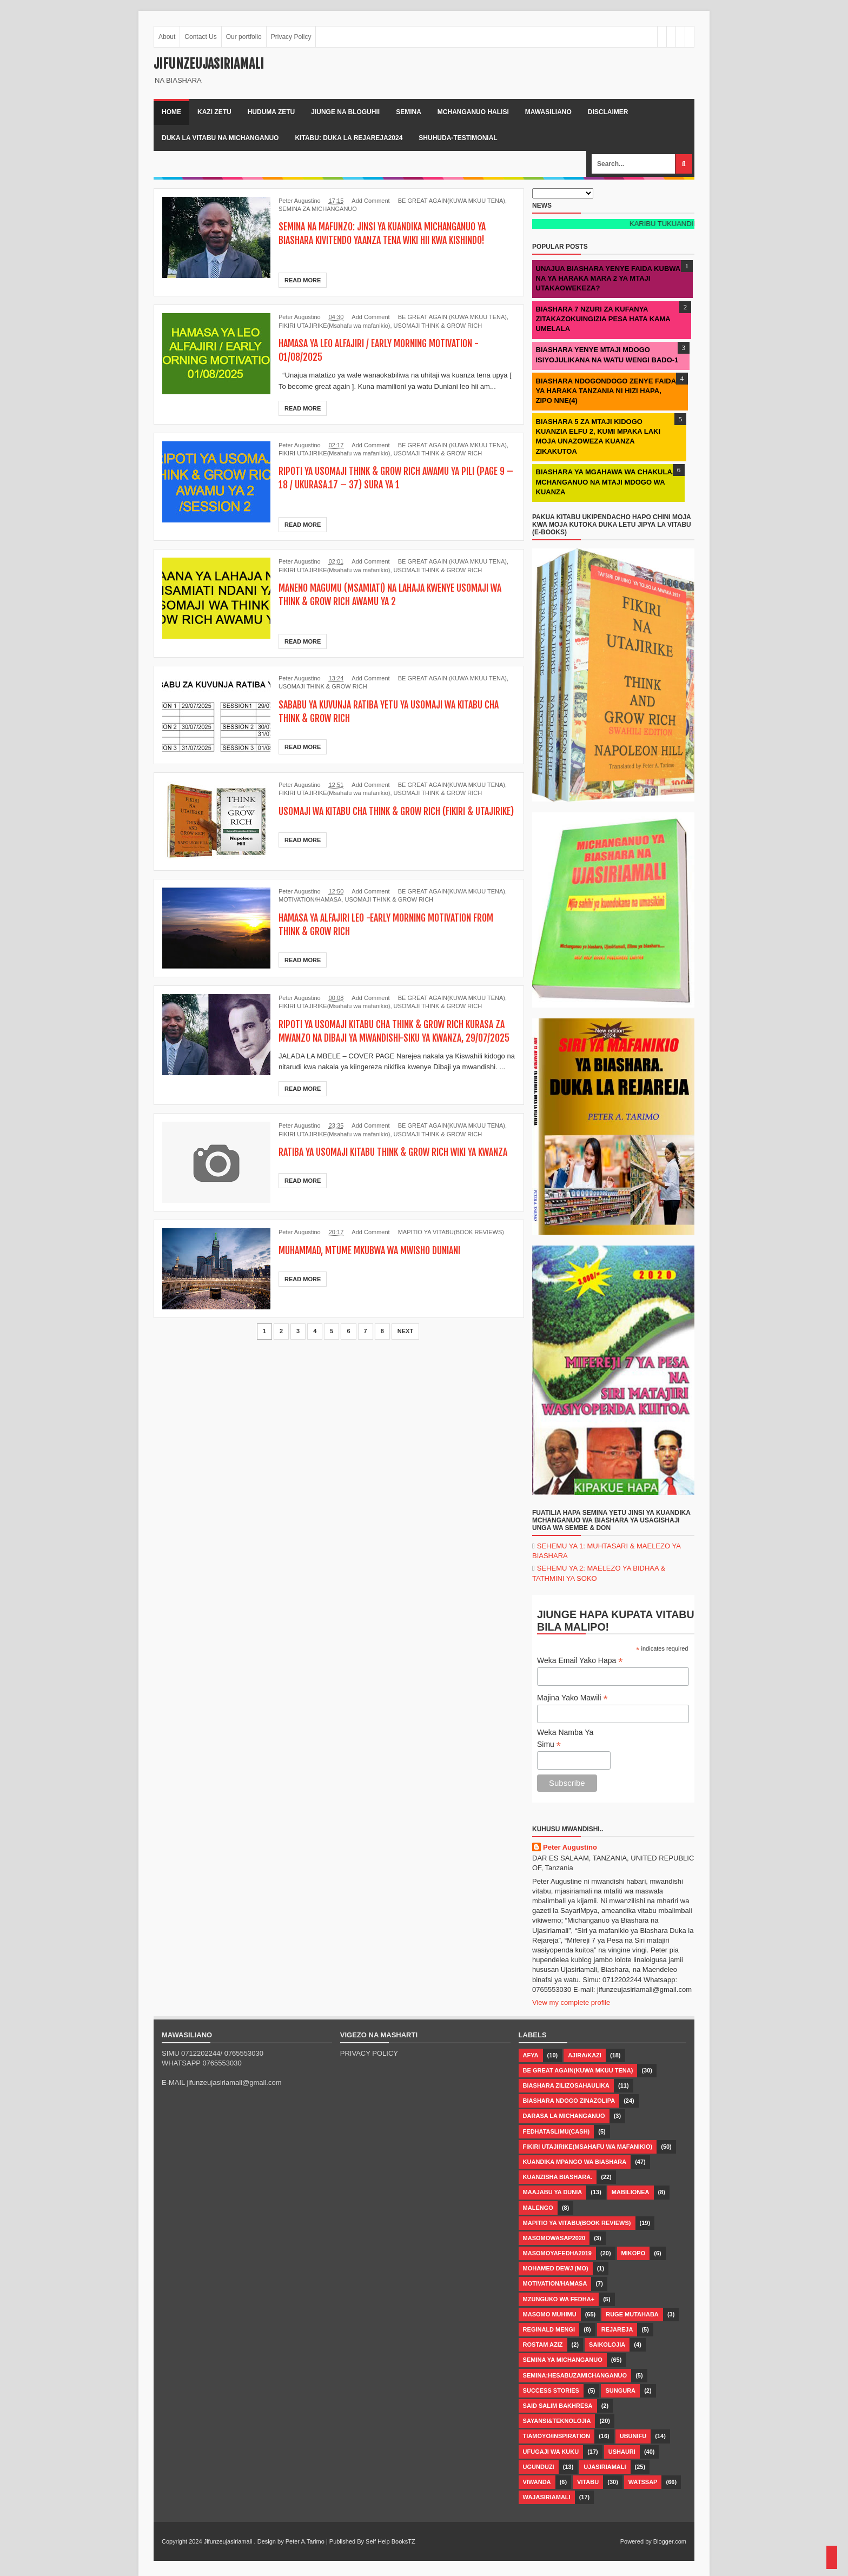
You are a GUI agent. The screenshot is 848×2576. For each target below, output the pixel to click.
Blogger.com (669, 2541)
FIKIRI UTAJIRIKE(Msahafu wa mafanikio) (334, 325)
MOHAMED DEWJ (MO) (555, 2268)
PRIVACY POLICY (369, 2053)
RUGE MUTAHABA (632, 2314)
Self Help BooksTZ (390, 2541)
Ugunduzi (538, 2467)
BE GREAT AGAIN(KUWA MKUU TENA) (451, 200)
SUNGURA (620, 2390)
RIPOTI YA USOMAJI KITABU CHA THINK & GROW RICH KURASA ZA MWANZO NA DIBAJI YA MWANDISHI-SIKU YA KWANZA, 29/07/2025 (387, 1037)
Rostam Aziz (543, 2344)
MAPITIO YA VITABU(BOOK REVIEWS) (451, 1245)
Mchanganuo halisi (473, 112)
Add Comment (370, 200)
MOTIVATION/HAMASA (310, 899)
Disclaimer (608, 112)
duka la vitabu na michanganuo (220, 138)
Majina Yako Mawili (572, 1698)
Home (171, 112)
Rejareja (617, 2329)
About (166, 37)
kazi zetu (214, 112)
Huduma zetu (271, 112)
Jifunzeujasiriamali (228, 2541)
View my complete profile (571, 2002)
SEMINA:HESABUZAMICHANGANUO (575, 2375)
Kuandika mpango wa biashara (574, 2161)
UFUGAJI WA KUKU (551, 2451)
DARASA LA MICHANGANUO (564, 2116)
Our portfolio (244, 37)
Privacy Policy (291, 37)
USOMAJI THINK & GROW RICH (438, 325)
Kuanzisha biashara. (558, 2177)
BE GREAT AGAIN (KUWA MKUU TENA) (452, 317)
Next (405, 1344)
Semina (408, 112)
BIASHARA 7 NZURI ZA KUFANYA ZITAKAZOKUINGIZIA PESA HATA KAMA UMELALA (603, 319)
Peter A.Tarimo (305, 2541)
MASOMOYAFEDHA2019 (557, 2253)
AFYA (531, 2055)
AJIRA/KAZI (584, 2055)
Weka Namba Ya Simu (565, 1739)
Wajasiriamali (547, 2497)
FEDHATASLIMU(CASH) (556, 2131)
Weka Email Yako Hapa (579, 1660)
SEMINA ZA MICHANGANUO (318, 209)
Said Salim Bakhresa (558, 2405)
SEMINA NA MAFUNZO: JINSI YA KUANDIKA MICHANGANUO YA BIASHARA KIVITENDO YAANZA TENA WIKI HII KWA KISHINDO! (395, 233)
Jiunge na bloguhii (345, 112)
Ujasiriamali (605, 2467)
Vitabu (588, 2482)
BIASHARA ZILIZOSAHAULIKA (566, 2085)
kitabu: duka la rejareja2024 (348, 138)
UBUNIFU (633, 2436)
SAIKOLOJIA (607, 2344)
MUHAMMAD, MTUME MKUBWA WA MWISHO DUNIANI (380, 1263)
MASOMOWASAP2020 (554, 2238)
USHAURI (621, 2451)
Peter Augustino (570, 1847)
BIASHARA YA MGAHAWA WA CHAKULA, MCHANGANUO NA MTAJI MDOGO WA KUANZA (605, 481)
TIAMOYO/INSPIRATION (556, 2436)
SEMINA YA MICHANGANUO (562, 2359)
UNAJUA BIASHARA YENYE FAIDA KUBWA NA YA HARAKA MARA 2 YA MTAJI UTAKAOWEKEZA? (608, 278)
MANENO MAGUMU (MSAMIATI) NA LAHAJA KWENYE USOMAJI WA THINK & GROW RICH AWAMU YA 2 (396, 594)
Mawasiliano (548, 112)
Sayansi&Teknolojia (557, 2421)
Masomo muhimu (550, 2314)
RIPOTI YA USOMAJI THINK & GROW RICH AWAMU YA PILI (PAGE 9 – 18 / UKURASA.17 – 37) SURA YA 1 (387, 477)
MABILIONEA (631, 2192)
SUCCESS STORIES (551, 2390)
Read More (302, 280)
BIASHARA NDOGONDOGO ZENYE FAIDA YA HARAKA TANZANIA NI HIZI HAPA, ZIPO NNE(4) (606, 391)
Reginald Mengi (549, 2329)
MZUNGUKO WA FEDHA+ (559, 2299)
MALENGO (538, 2207)
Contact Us (200, 37)
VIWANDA (537, 2482)
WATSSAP (643, 2482)
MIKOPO (633, 2253)
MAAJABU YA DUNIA (552, 2192)
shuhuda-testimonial (458, 138)
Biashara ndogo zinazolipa (569, 2100)
